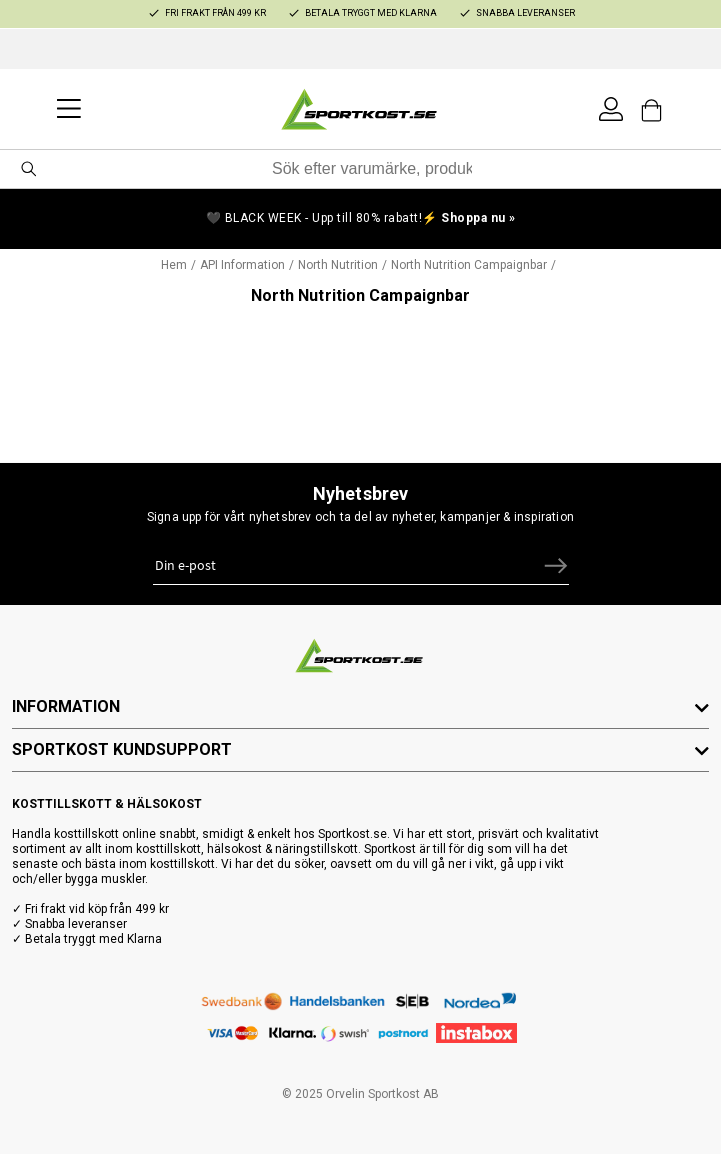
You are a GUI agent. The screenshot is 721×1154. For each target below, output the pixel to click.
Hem (174, 265)
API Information (242, 265)
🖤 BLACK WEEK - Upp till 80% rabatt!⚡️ (361, 218)
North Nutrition (338, 265)
